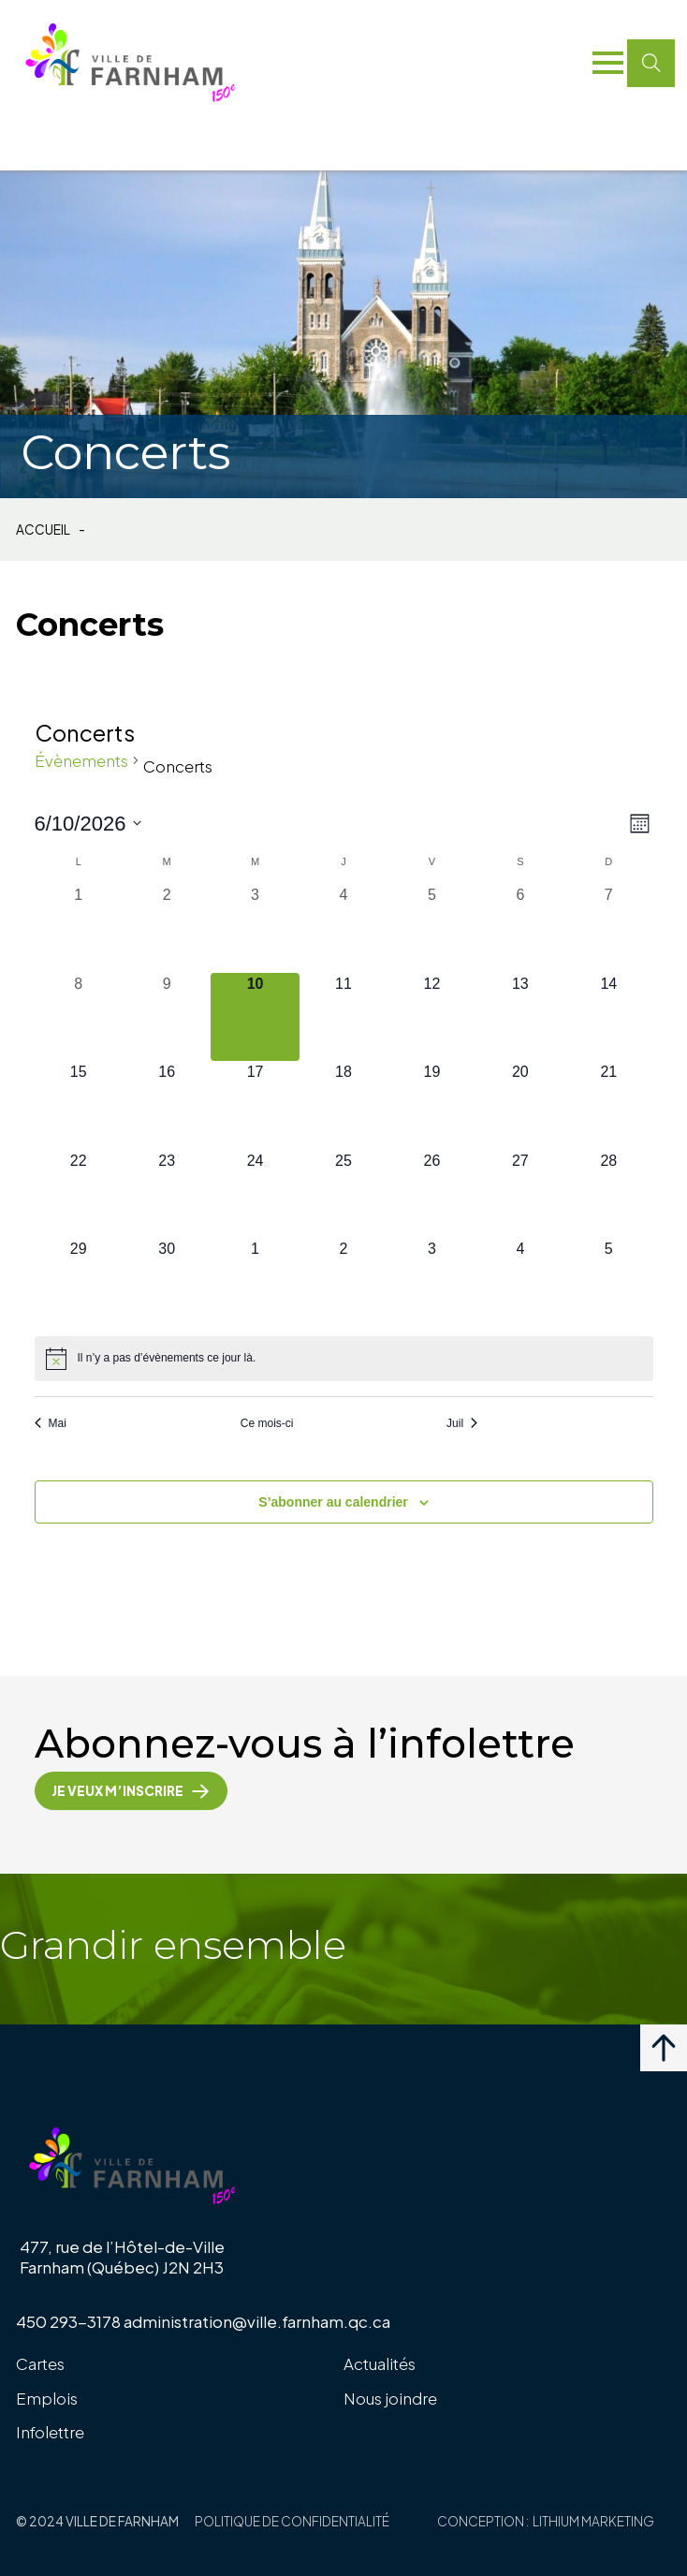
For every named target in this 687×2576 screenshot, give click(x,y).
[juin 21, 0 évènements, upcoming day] (608, 1105)
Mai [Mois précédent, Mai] (50, 1423)
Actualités (380, 2363)
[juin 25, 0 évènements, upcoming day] (343, 1194)
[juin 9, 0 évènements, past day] (167, 1017)
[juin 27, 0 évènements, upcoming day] (520, 1194)
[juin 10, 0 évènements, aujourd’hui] (255, 1017)
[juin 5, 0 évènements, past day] (431, 928)
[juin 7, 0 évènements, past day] (608, 928)
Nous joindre (390, 2398)
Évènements (81, 760)
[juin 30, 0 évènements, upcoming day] (167, 1282)
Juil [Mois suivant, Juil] (461, 1423)
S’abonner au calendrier (333, 1501)
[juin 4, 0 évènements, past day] (343, 928)
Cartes (40, 2363)
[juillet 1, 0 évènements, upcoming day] (255, 1282)
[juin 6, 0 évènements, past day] (520, 928)
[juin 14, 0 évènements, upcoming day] (608, 1017)
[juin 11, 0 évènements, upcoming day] (343, 1017)
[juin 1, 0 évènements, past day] (79, 928)
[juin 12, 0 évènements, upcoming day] (431, 1017)
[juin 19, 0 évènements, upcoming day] (431, 1105)
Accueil (43, 530)
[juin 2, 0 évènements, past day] (167, 928)
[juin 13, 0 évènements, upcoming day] (520, 1017)
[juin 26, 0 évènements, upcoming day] (431, 1194)
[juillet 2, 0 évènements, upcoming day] (343, 1282)
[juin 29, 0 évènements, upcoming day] (79, 1282)
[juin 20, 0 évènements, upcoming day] (520, 1105)
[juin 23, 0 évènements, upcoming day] (167, 1194)
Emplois (47, 2398)
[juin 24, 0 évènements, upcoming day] (255, 1194)
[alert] (344, 1358)
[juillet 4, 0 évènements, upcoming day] (520, 1282)
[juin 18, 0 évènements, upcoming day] (343, 1105)
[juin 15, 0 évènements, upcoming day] (79, 1105)
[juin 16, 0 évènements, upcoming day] (167, 1105)
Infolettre (50, 2431)
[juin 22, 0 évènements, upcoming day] (79, 1194)
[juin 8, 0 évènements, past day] (79, 1017)
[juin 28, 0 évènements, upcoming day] (608, 1194)
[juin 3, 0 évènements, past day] (255, 928)
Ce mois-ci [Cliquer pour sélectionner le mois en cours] (267, 1423)
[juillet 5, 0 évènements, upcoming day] (608, 1282)
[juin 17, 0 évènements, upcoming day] (255, 1105)
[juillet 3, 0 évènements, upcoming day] (431, 1282)
